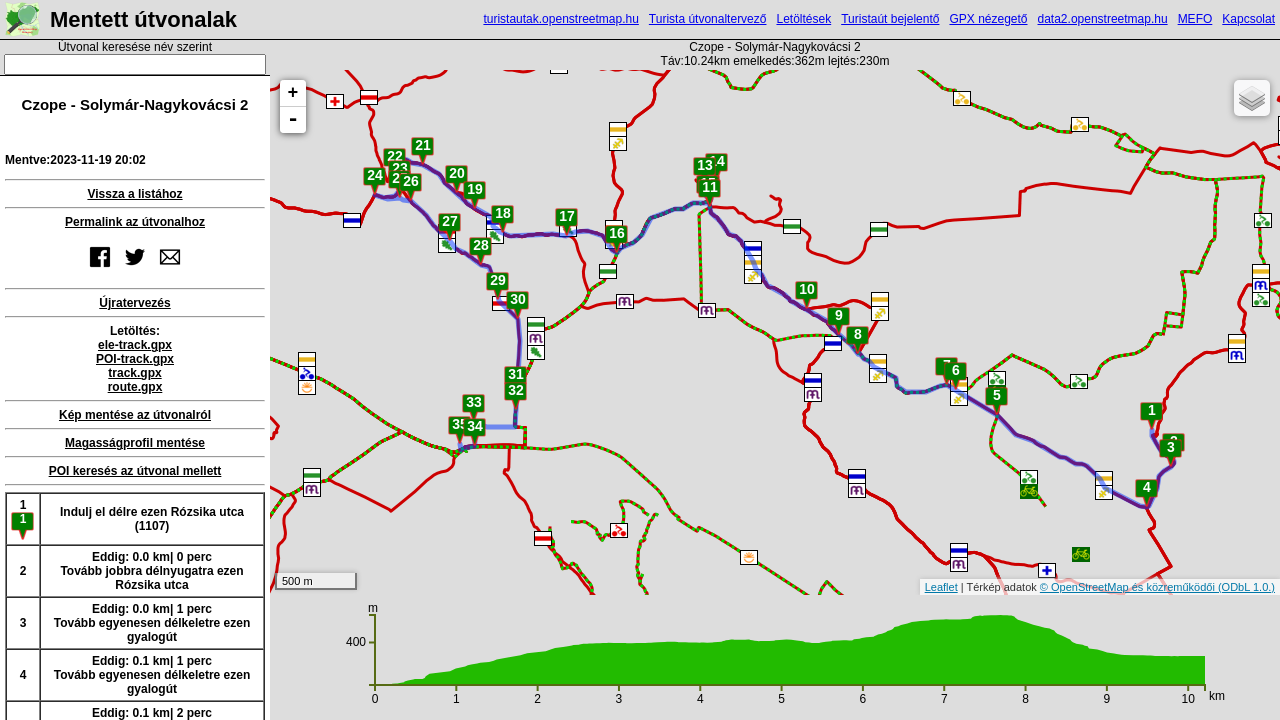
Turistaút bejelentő (890, 19)
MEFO (1195, 19)
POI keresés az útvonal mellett (135, 471)
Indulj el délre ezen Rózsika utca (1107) (152, 519)
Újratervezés (134, 303)
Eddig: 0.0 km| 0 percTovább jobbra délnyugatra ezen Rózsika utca (151, 571)
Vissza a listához (134, 194)
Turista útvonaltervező (708, 19)
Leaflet (941, 587)
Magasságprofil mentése (135, 443)
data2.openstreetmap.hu (1103, 19)
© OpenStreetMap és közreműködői (1129, 587)
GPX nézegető (988, 19)
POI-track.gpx (135, 359)
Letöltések (803, 19)
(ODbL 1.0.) (1246, 587)
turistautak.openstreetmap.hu (560, 19)
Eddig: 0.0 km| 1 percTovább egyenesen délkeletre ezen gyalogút (152, 623)
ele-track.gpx (135, 345)
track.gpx (134, 373)
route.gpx (135, 387)
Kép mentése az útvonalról (135, 415)
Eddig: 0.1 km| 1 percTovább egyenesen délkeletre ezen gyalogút (152, 675)
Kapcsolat (1248, 19)
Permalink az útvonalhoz (135, 222)
